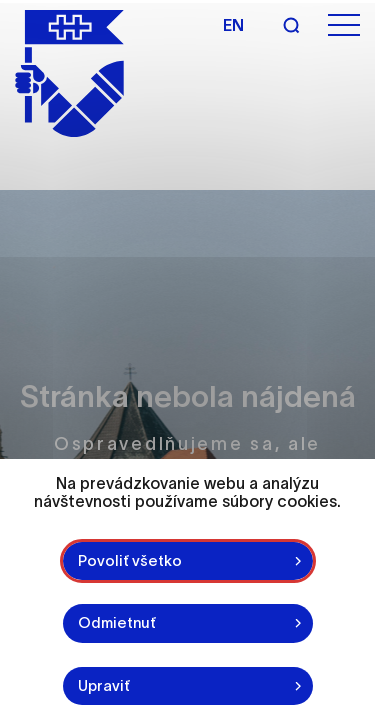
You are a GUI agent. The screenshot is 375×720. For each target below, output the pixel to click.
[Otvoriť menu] (344, 25)
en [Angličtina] (233, 25)
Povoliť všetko (130, 560)
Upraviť (104, 685)
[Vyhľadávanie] (291, 25)
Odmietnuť (117, 622)
